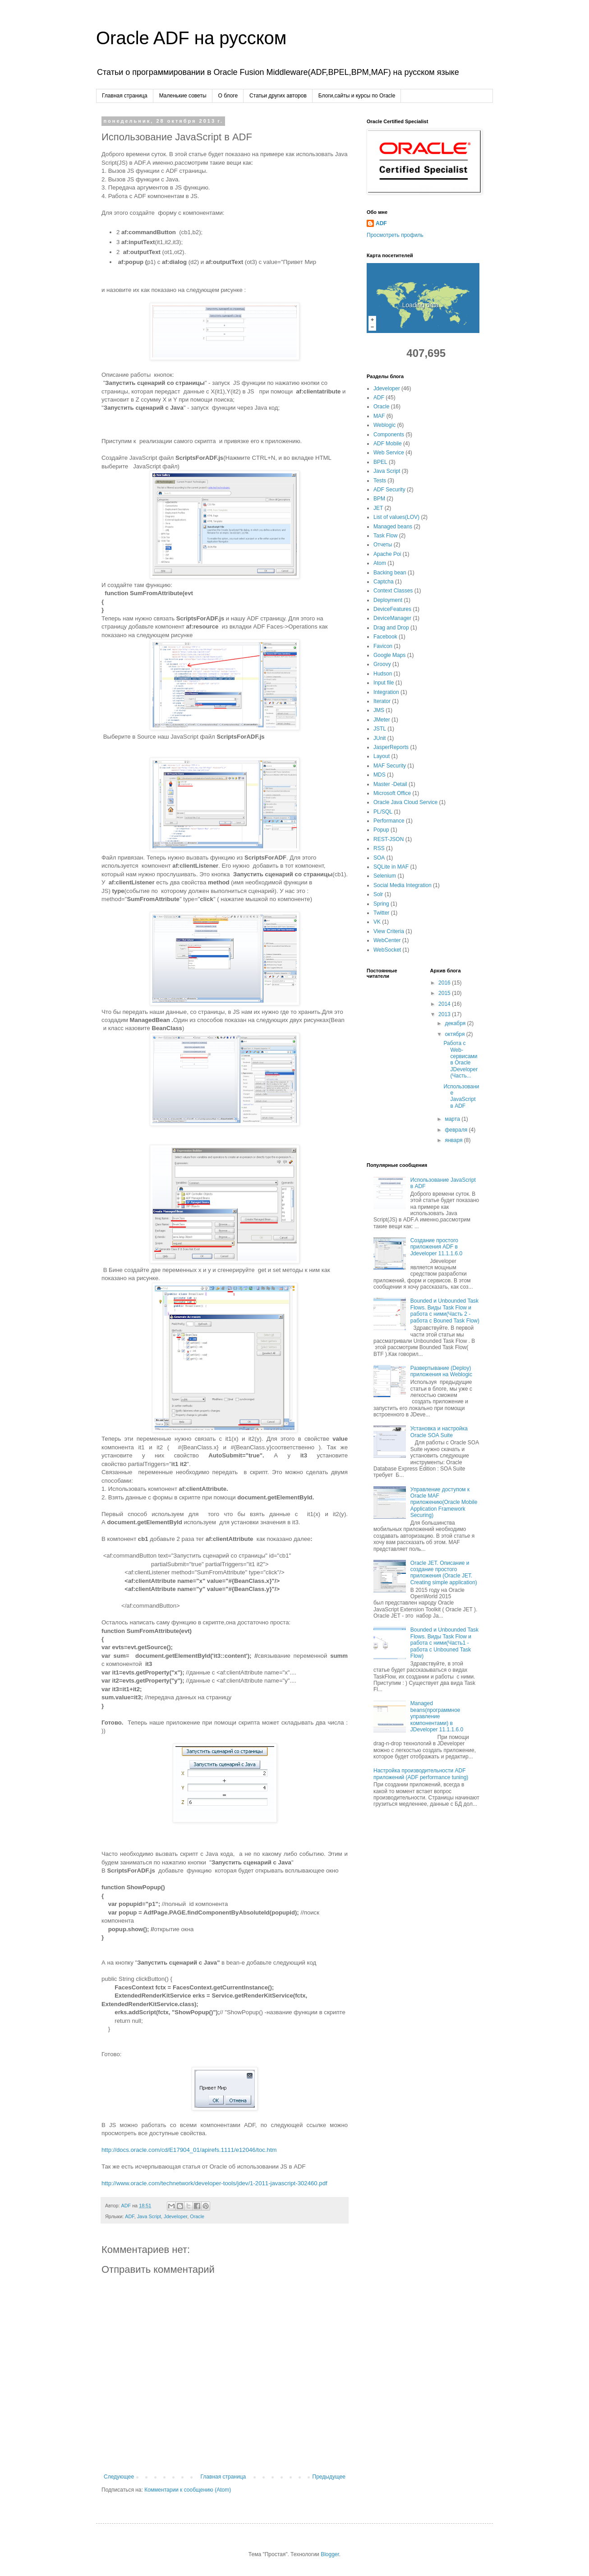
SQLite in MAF (391, 867)
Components (388, 434)
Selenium (384, 876)
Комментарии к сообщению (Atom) (187, 2490)
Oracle (197, 2216)
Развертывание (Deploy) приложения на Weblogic (441, 1371)
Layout (381, 756)
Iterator (382, 701)
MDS (379, 775)
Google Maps (389, 655)
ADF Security (389, 489)
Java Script (149, 2216)
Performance (389, 821)
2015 (445, 993)
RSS (379, 848)
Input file (383, 683)
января (454, 1140)
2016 (445, 983)
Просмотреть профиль (395, 235)
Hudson (382, 674)
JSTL (379, 729)
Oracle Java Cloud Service (405, 802)
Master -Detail (390, 784)
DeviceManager (392, 618)
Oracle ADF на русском (191, 38)
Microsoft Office (392, 793)
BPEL (380, 462)
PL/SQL (382, 812)
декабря (456, 1023)
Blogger (330, 2554)
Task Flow (385, 535)
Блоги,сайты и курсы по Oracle (357, 95)
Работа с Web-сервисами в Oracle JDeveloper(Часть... (460, 1059)
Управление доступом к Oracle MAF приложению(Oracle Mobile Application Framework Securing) (444, 1502)
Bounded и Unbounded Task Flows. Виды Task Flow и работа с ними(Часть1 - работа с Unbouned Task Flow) (444, 1643)
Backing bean (389, 572)
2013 (445, 1014)
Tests (379, 480)
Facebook (385, 637)
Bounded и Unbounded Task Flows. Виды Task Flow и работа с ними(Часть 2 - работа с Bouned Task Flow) (444, 1310)
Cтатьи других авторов (278, 95)
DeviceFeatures (392, 609)
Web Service (388, 452)
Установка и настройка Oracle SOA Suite (439, 1431)
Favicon (382, 646)
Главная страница (124, 95)
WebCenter (386, 940)
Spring (381, 904)
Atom (379, 563)
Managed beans (392, 526)
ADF (129, 2216)
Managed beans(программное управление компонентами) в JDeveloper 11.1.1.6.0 (436, 1716)
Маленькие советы (183, 95)
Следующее (119, 2477)
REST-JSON (388, 839)
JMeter (381, 720)
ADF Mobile (387, 443)
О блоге (228, 95)
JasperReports (391, 747)
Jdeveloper (175, 2216)
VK (377, 922)
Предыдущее (329, 2477)
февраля (457, 1130)
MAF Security (389, 766)
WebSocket (387, 950)
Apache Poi (387, 554)
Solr (378, 894)
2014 (445, 1004)
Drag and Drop (391, 627)
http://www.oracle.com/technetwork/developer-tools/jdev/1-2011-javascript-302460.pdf (214, 2183)
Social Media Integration (402, 885)
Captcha (383, 581)
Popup (381, 830)
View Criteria (388, 931)
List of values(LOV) (396, 517)
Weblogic (384, 425)
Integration (386, 692)
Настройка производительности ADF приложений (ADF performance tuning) (420, 1773)
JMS (378, 710)
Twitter (381, 913)
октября (455, 1034)
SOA (379, 858)
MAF (379, 416)
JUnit (379, 738)
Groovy (382, 664)
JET (378, 508)
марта (453, 1119)
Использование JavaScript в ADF (461, 1096)
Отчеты (382, 544)
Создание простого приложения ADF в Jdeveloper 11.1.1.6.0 (436, 1247)
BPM (379, 498)
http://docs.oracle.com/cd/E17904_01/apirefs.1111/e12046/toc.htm (189, 2149)
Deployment (387, 600)
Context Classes (393, 590)
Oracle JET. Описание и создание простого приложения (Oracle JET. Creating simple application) (443, 1573)
